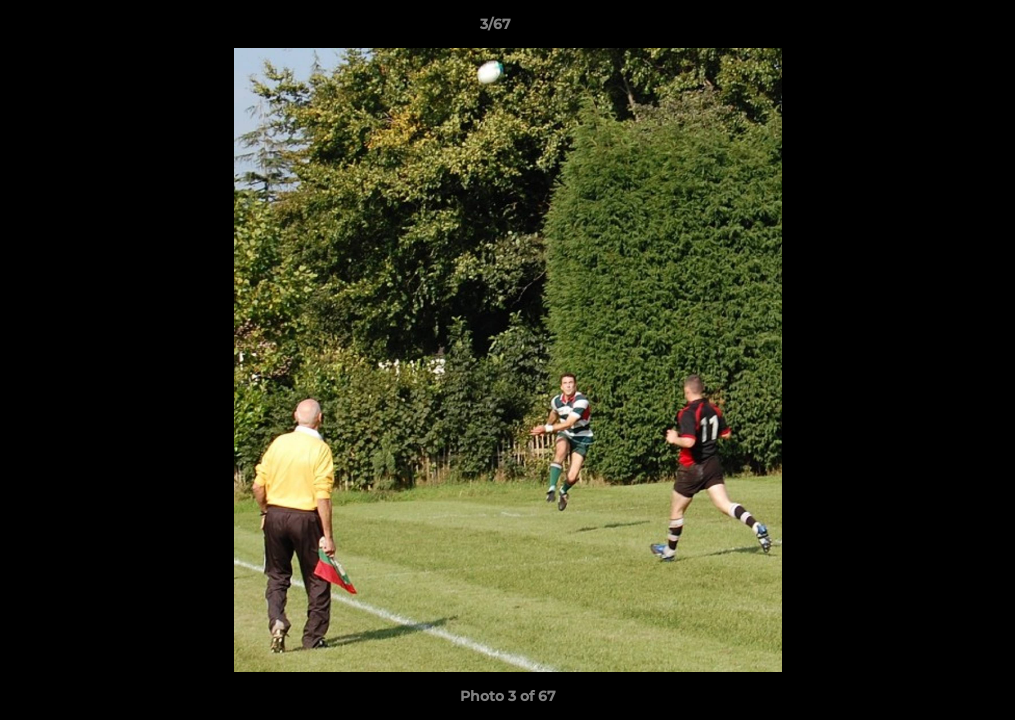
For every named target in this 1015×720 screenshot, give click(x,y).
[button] (931, 29)
